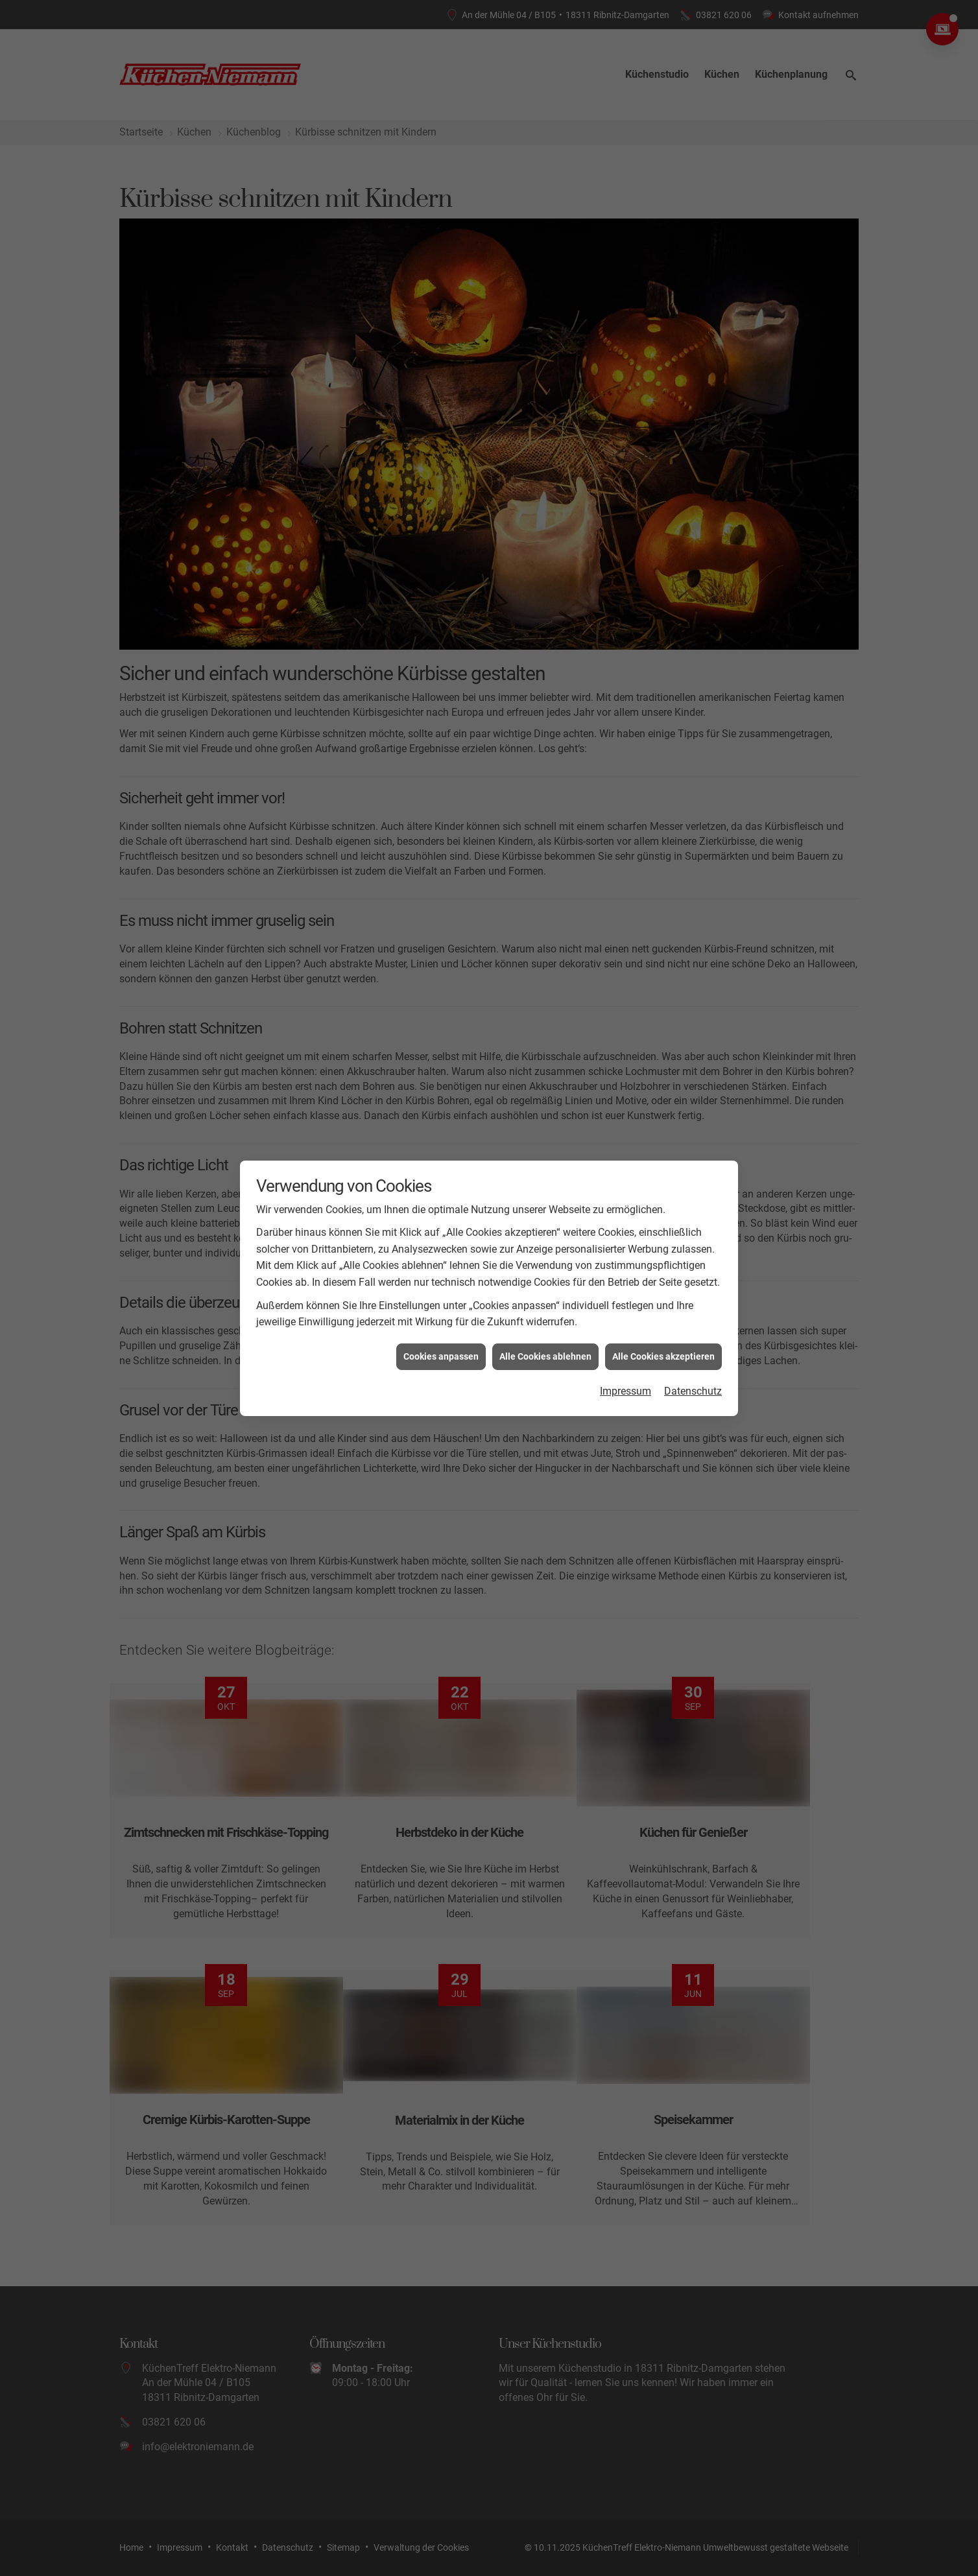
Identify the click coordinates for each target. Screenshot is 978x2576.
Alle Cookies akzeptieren (663, 1252)
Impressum (625, 1287)
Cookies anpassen (441, 1252)
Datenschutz (693, 1287)
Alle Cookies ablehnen (545, 1252)
